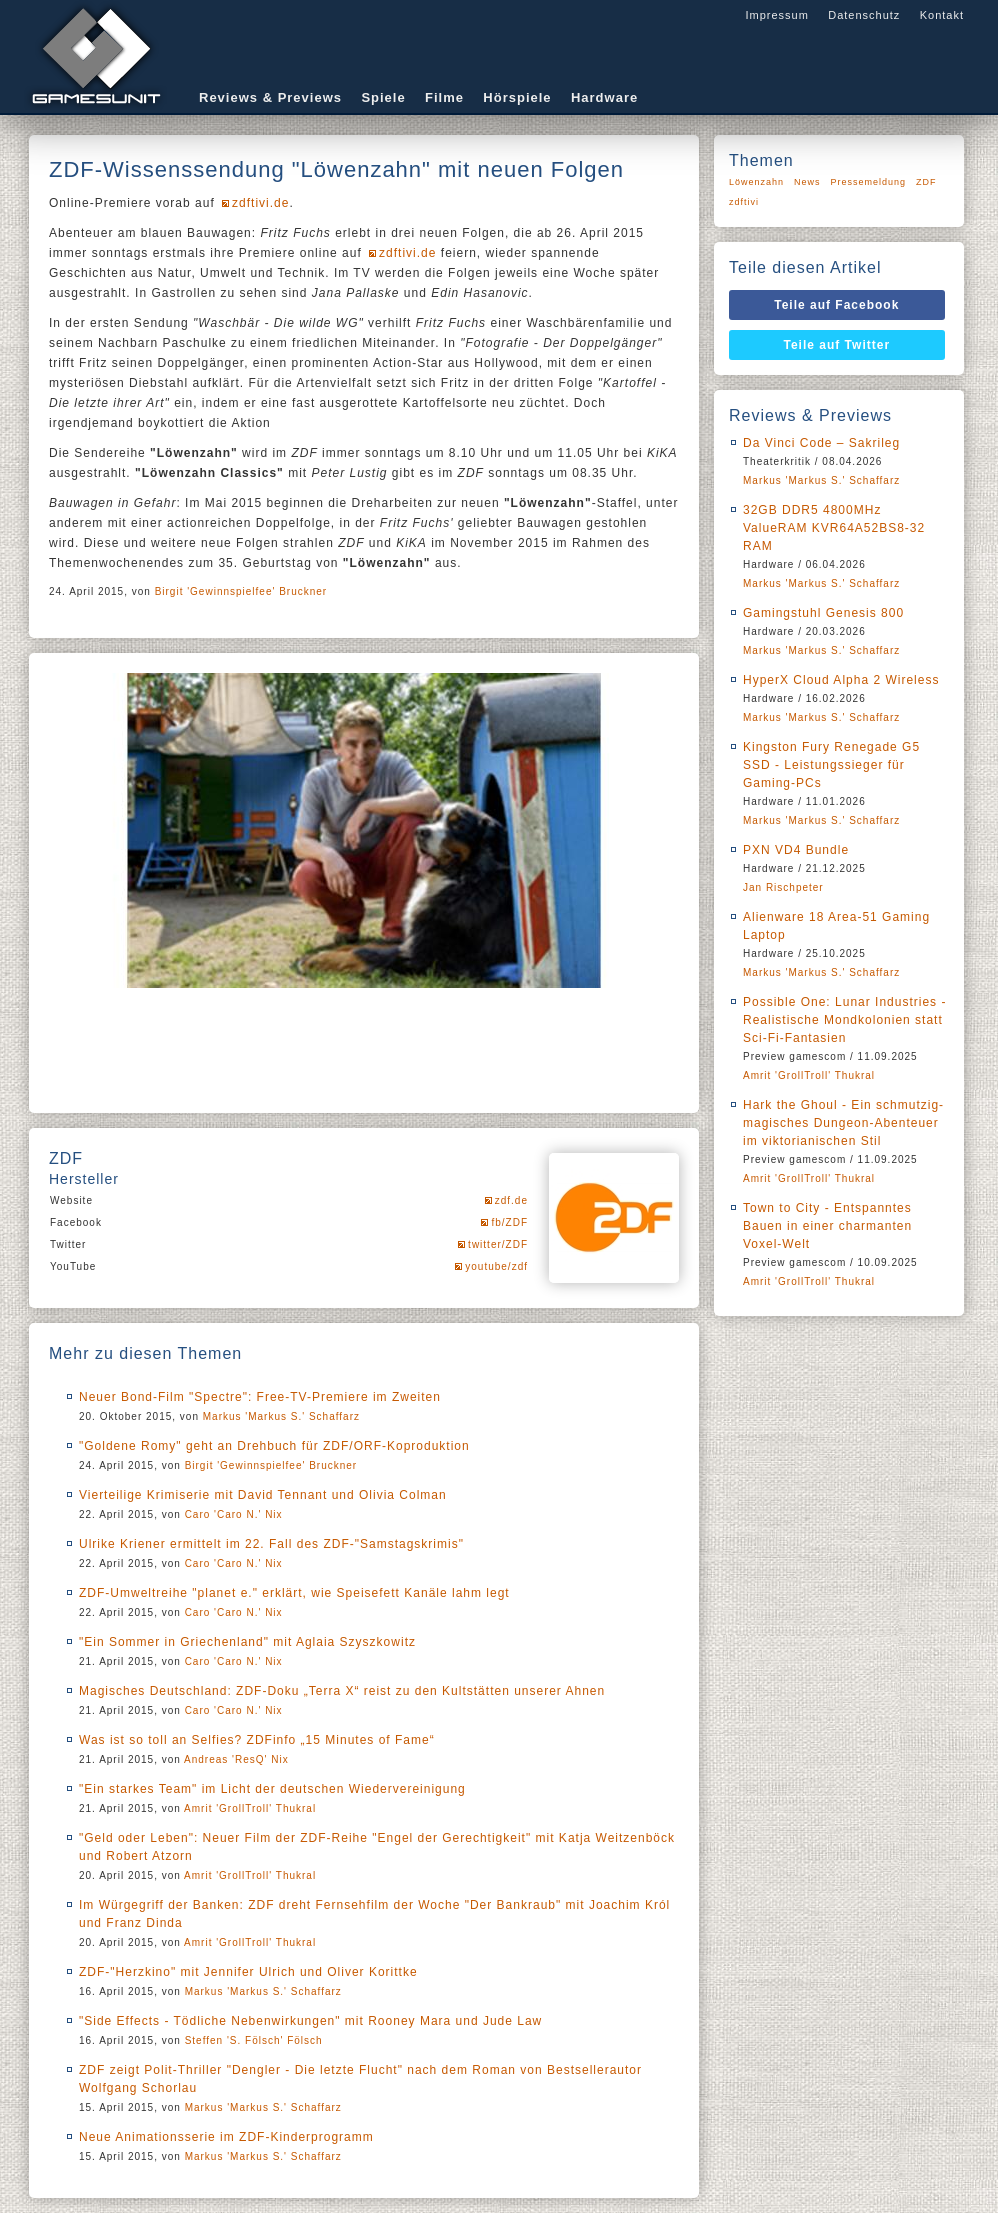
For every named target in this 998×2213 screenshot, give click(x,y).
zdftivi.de (260, 203)
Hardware (604, 97)
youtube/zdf (496, 1266)
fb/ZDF (509, 1222)
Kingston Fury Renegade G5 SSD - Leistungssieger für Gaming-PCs (831, 765)
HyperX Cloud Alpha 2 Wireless (841, 680)
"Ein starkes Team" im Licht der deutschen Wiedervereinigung (272, 1789)
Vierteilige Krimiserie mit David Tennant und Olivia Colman (263, 1495)
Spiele (383, 97)
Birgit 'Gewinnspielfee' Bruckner (241, 591)
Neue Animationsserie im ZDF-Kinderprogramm (226, 2137)
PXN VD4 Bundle (796, 850)
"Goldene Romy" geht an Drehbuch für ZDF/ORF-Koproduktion (274, 1446)
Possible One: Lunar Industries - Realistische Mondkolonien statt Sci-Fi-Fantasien (844, 1020)
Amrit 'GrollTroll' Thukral (250, 1808)
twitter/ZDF (498, 1244)
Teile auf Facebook (836, 305)
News (807, 182)
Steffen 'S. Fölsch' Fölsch (254, 2040)
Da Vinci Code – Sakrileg (821, 443)
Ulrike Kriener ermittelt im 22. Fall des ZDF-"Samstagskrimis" (271, 1544)
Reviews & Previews (270, 97)
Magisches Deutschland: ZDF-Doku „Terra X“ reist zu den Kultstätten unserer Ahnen (342, 1691)
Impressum (776, 15)
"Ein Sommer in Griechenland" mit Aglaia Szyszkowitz (247, 1642)
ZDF (926, 182)
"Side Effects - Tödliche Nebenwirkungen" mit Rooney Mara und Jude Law (310, 2021)
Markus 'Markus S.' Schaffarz (281, 1416)
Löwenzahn (756, 182)
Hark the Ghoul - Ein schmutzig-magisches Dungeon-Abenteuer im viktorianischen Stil (843, 1123)
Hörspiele (517, 97)
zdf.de (511, 1200)
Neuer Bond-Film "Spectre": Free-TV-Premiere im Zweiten (260, 1397)
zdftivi (744, 202)
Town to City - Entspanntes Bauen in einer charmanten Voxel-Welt (827, 1226)
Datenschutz (864, 15)
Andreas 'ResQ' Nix (236, 1759)
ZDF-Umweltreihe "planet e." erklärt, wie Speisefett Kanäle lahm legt (294, 1593)
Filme (444, 97)
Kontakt (942, 15)
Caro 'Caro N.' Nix (234, 1514)
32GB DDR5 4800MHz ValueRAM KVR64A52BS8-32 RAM (834, 528)
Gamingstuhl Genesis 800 (823, 613)
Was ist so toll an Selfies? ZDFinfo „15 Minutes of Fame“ (257, 1740)
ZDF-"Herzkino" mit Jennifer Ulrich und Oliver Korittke (248, 1972)
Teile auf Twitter (837, 345)
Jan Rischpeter (783, 887)
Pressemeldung (869, 182)
